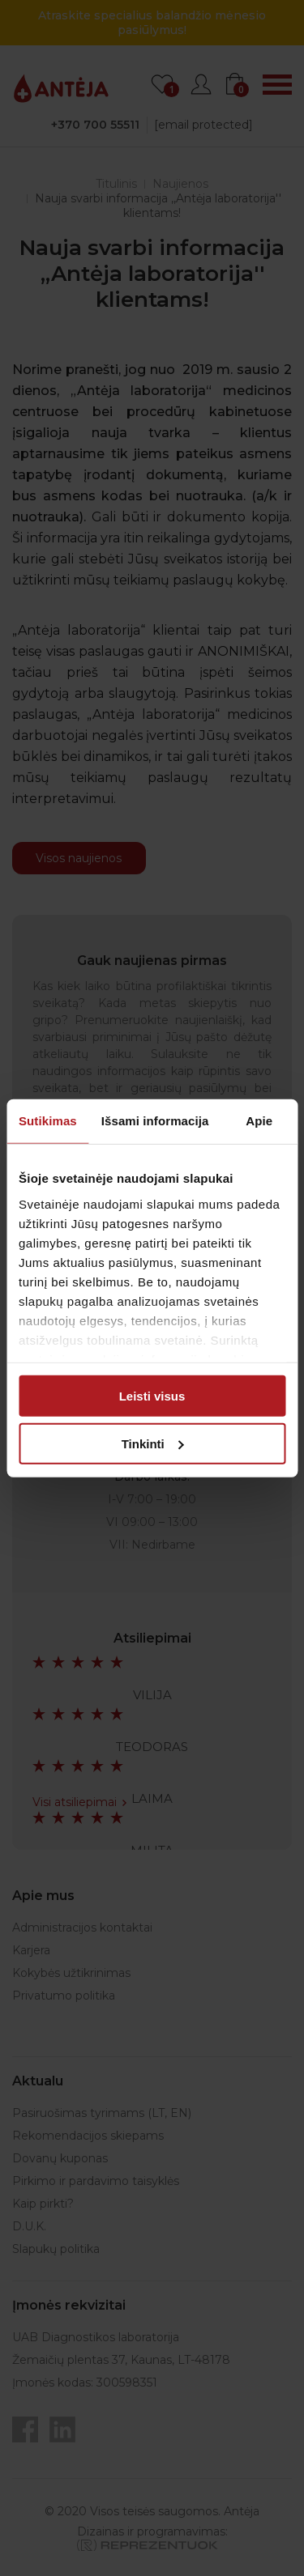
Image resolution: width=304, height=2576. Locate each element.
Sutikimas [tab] (48, 1121)
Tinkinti (153, 1443)
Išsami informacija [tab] (155, 1121)
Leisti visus (152, 1396)
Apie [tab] (259, 1121)
